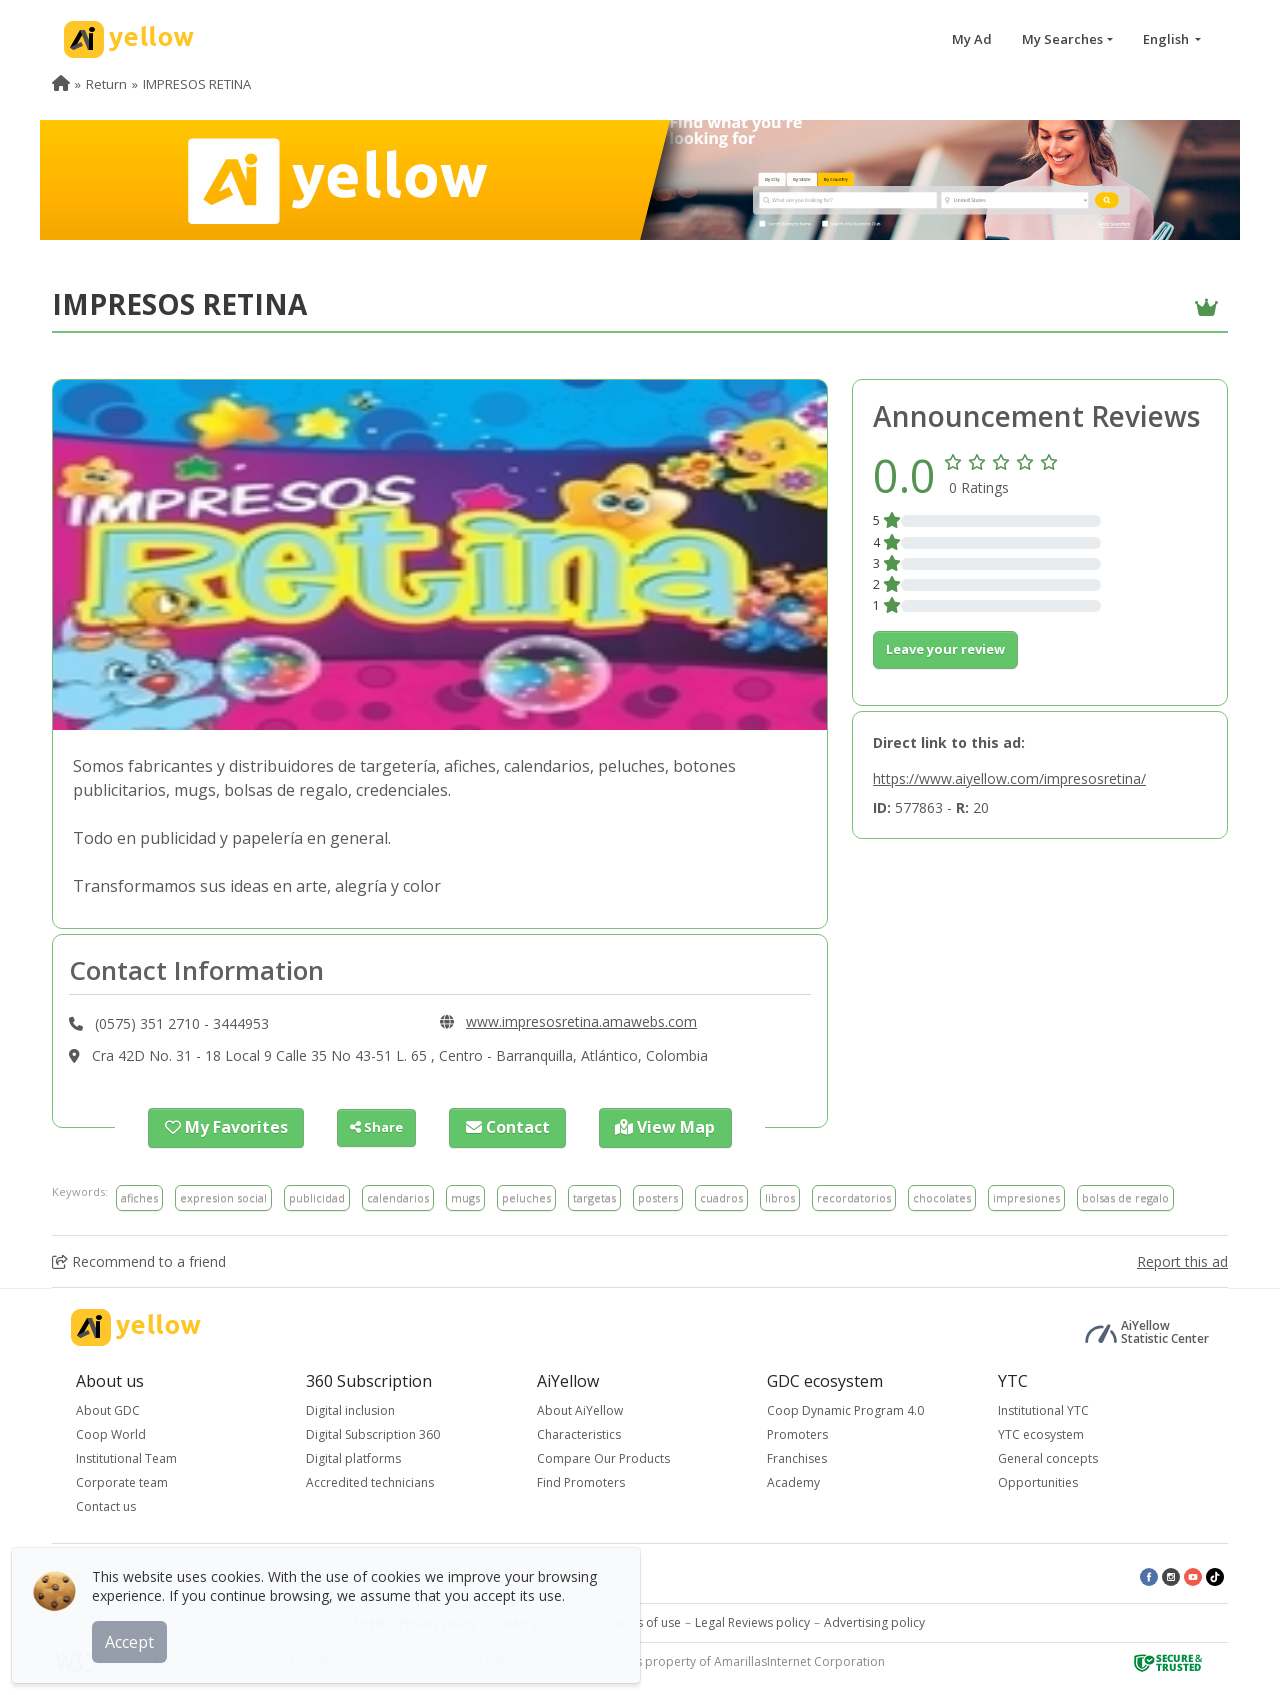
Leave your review (945, 649)
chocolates (942, 1195)
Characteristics (579, 1432)
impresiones (1026, 1195)
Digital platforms (353, 1456)
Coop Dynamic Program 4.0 (845, 1408)
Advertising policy (874, 1620)
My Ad (972, 39)
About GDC (108, 1408)
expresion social (223, 1195)
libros (780, 1195)
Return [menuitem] (106, 84)
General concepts (1048, 1456)
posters (658, 1195)
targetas (594, 1195)
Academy (793, 1480)
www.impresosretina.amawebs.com (581, 1021)
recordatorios (854, 1195)
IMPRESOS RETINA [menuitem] (197, 84)
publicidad (317, 1195)
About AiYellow (580, 1408)
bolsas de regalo (1125, 1195)
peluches (526, 1195)
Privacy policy (437, 1620)
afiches (139, 1195)
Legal (370, 1620)
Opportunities (1038, 1480)
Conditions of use (631, 1620)
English (1167, 39)
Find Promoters (581, 1480)
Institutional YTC (1043, 1408)
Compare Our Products (603, 1456)
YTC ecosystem (1041, 1432)
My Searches (1062, 39)
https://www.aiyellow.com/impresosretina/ (1009, 778)
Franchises (797, 1456)
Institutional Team (126, 1456)
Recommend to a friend (139, 1259)
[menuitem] (61, 84)
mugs (465, 1195)
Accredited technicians (370, 1480)
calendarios (398, 1195)
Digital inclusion (350, 1408)
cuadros (721, 1195)
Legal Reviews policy (752, 1620)
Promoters (797, 1432)
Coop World (111, 1432)
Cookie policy (528, 1620)
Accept (137, 1634)
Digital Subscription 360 (373, 1432)
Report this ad (1182, 1259)
